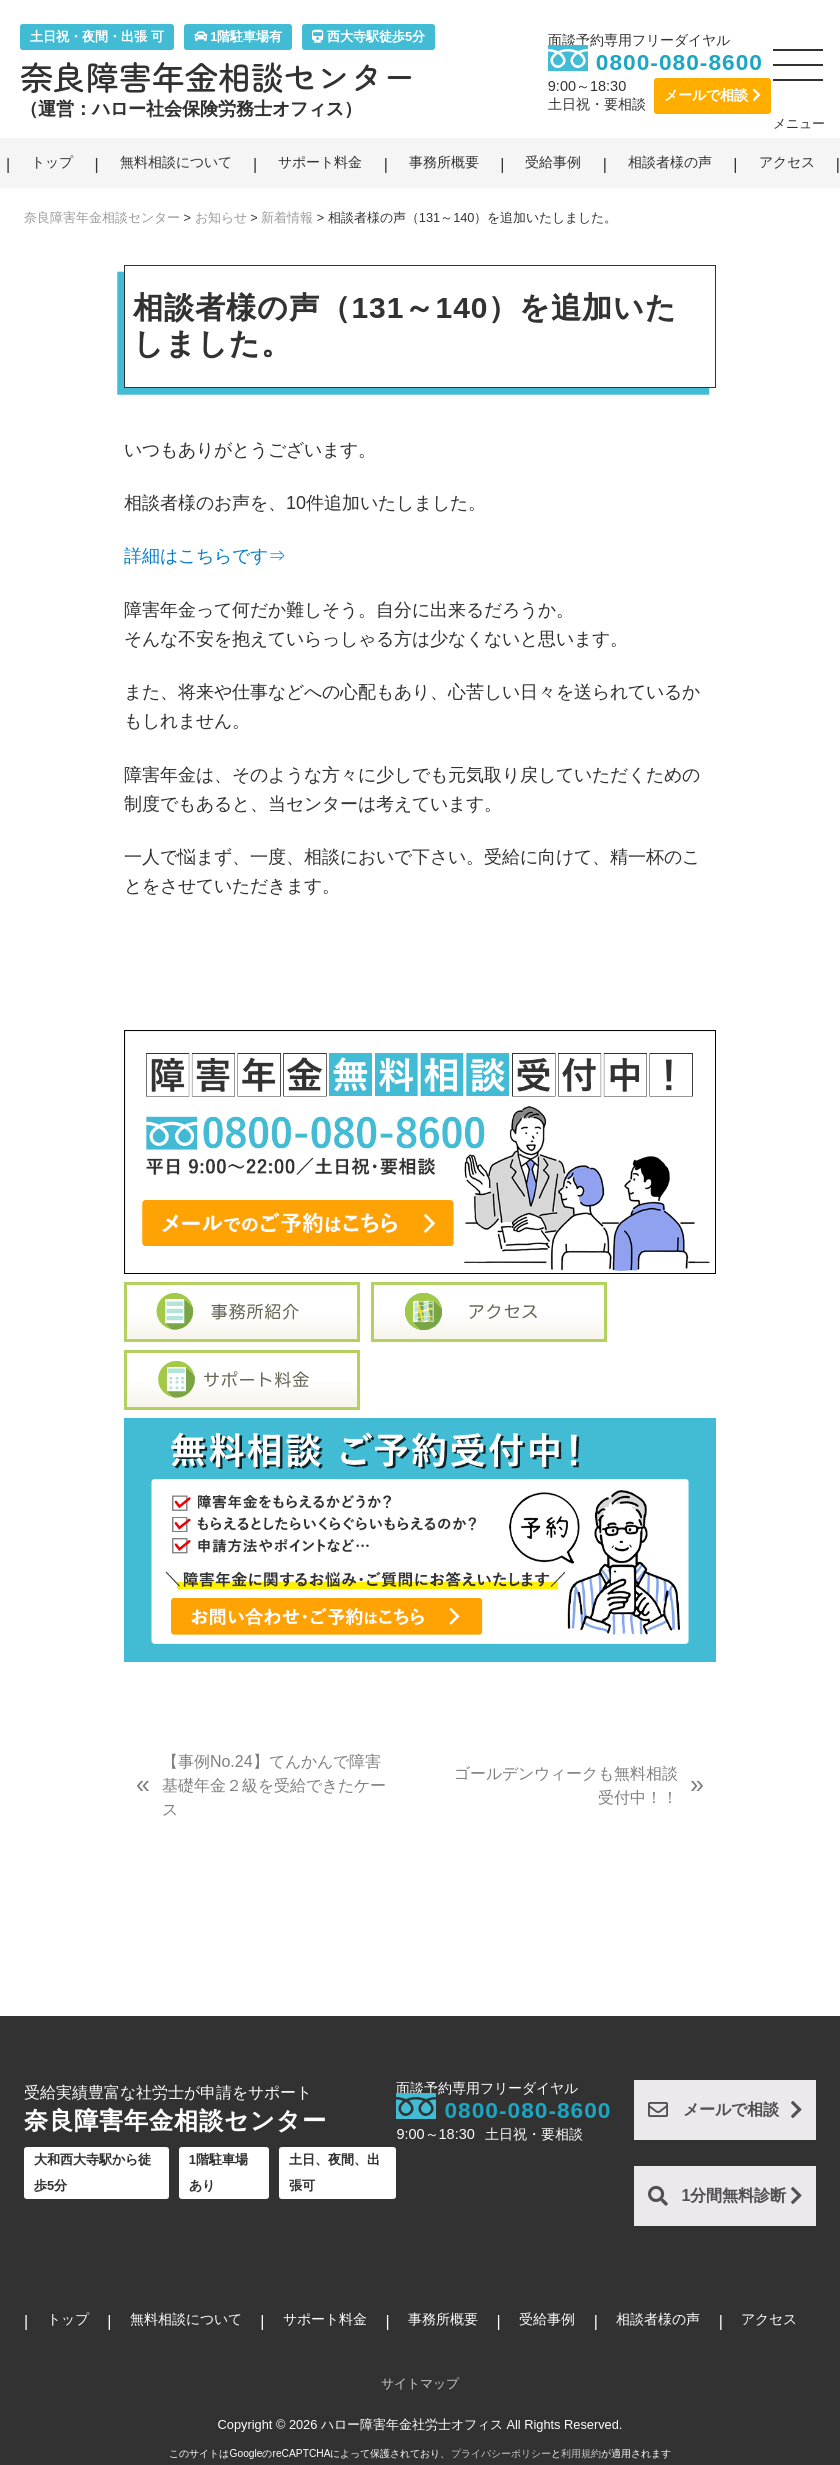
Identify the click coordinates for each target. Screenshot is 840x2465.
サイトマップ (420, 2383)
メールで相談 (712, 95)
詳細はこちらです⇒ (205, 556)
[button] (799, 73)
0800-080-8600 (679, 62)
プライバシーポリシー (501, 2453)
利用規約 (581, 2453)
